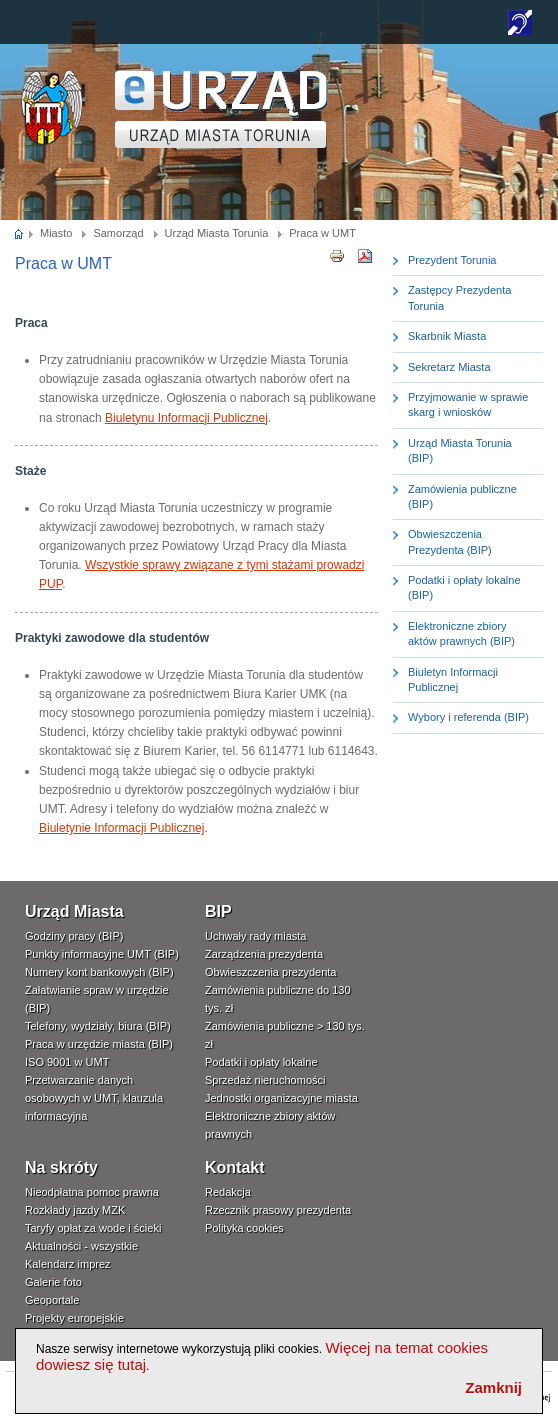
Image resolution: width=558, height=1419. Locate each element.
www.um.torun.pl (51, 76)
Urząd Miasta (74, 911)
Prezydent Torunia (452, 260)
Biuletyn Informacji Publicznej (453, 679)
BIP (218, 911)
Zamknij (493, 1387)
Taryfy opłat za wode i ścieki (93, 1228)
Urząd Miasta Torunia (217, 233)
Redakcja (228, 1192)
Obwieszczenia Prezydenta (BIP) (450, 541)
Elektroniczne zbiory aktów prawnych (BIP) (461, 633)
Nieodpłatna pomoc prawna (92, 1192)
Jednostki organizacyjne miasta (281, 1098)
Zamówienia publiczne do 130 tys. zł (278, 999)
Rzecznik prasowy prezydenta (278, 1210)
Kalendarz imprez (68, 1264)
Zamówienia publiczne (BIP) (462, 496)
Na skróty (61, 1167)
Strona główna (19, 233)
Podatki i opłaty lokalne (261, 1062)
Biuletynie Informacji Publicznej (121, 828)
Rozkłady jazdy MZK (75, 1210)
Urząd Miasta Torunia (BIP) (460, 450)
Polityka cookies (244, 1228)
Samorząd (118, 233)
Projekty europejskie (74, 1318)
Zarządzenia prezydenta (264, 954)
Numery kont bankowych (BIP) (99, 972)
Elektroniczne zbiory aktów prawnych (270, 1125)
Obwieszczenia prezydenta (270, 972)
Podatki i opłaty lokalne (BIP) (464, 587)
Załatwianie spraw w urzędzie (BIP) (97, 999)
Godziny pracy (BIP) (74, 936)
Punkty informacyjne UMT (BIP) (102, 954)
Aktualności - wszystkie (81, 1246)
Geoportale (52, 1300)
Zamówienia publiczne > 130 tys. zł (285, 1035)
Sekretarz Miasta (449, 367)
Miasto (56, 233)
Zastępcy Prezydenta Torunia (459, 297)
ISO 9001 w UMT (67, 1062)
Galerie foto (53, 1282)
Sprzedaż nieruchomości (265, 1080)
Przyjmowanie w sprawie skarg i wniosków (468, 404)
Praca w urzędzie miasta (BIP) (99, 1044)
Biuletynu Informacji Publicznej (186, 418)
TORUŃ (221, 109)
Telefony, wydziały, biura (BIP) (98, 1026)
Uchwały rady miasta (255, 936)
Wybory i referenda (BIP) (468, 717)
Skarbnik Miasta (447, 336)
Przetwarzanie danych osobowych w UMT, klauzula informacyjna (94, 1098)
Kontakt (235, 1167)
